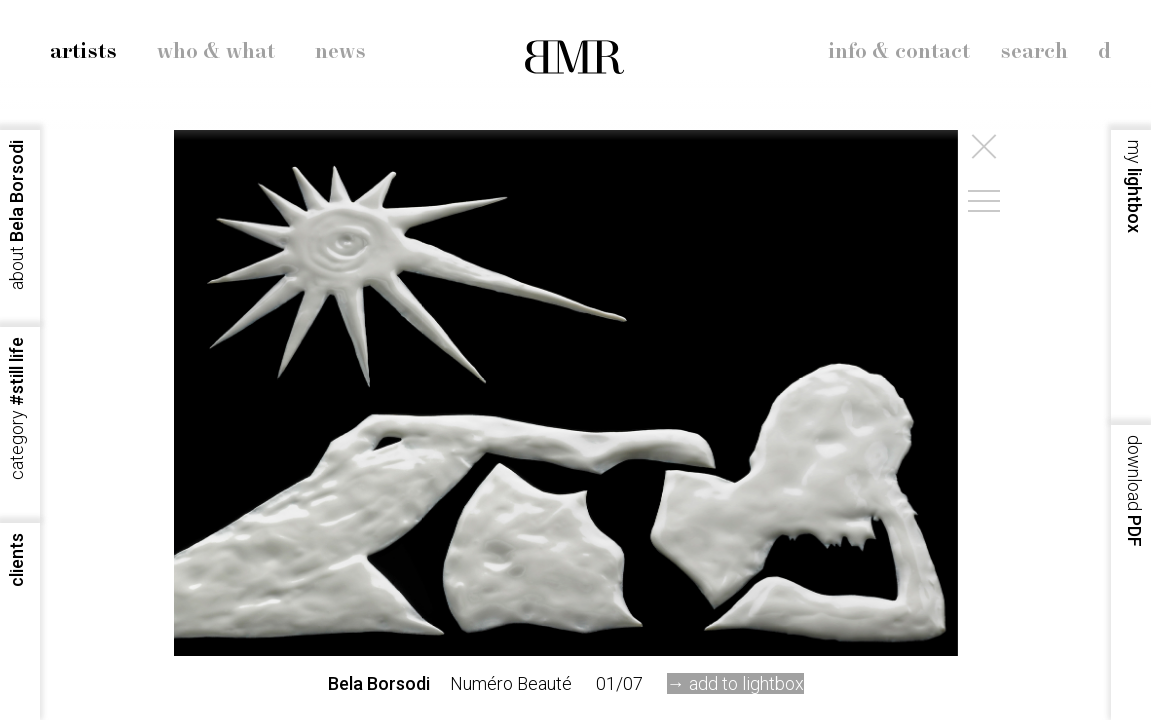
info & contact (899, 52)
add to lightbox (746, 683)
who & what (216, 52)
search (1034, 52)
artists (83, 52)
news (340, 52)
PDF (1134, 491)
